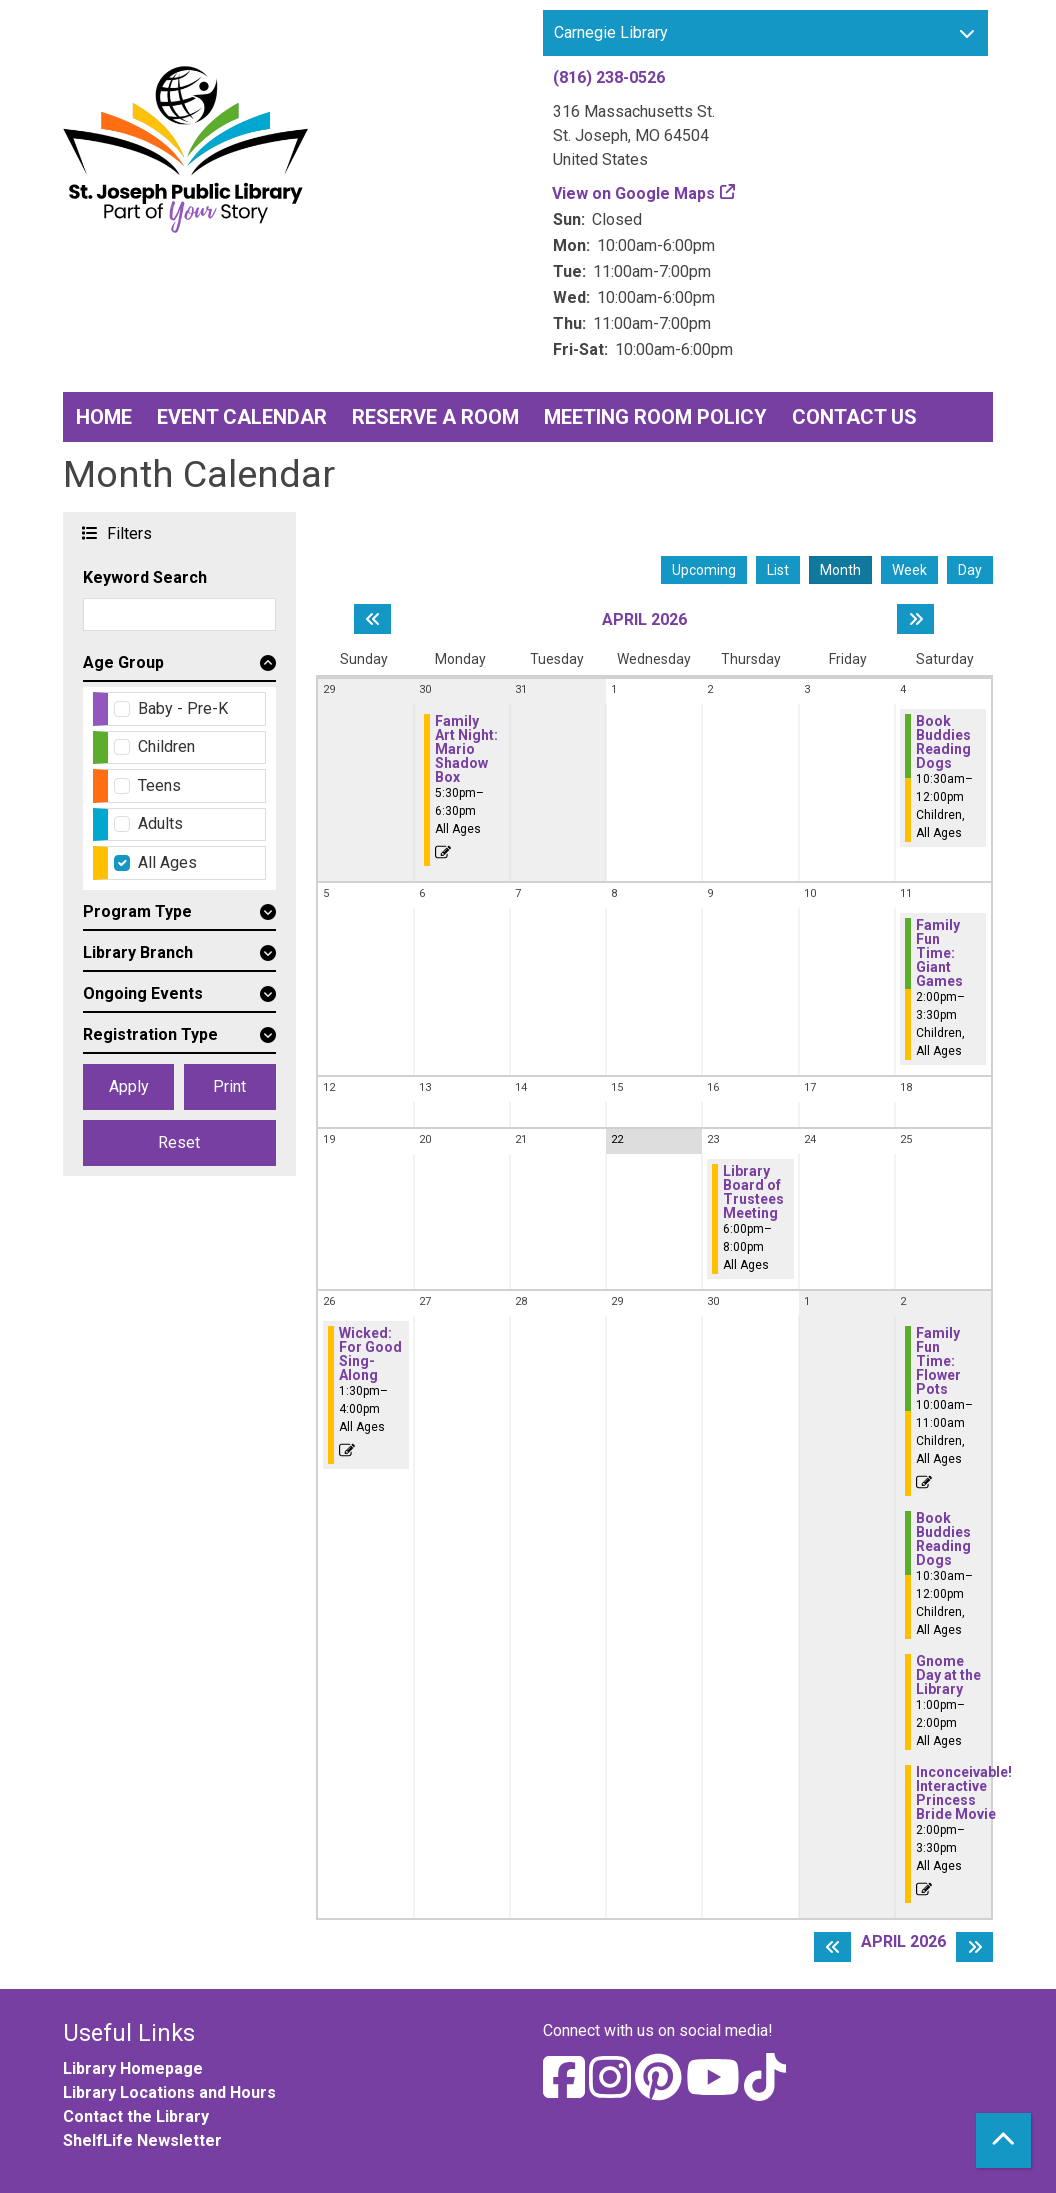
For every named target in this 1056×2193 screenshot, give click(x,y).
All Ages (167, 862)
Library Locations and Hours (169, 2092)
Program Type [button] (137, 911)
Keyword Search (145, 577)
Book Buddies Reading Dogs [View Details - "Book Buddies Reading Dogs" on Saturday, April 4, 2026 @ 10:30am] (943, 742)
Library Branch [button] (138, 952)
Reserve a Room (435, 417)
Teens (159, 785)
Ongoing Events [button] (143, 993)
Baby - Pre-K (183, 708)
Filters (127, 532)
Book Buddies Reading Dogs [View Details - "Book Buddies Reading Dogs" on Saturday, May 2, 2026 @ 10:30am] (943, 1539)
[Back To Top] (1003, 2140)
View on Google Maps (634, 193)
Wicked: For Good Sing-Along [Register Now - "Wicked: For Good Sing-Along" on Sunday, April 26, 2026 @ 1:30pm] (370, 1354)
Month (840, 570)
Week (909, 570)
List (778, 570)
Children (166, 746)
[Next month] (915, 619)
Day (970, 570)
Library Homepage (133, 2068)
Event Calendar (242, 417)
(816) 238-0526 (609, 77)
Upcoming (704, 570)
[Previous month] (372, 619)
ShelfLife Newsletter (142, 2140)
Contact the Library (136, 2116)
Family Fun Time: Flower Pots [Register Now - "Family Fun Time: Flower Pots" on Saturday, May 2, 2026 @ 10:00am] (938, 1361)
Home (104, 417)
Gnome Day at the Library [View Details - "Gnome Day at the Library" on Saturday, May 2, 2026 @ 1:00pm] (948, 1675)
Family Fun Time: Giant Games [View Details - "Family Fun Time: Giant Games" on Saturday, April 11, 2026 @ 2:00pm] (939, 953)
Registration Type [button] (150, 1034)
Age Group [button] (123, 662)
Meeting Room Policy (655, 417)
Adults (160, 823)
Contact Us (854, 417)
